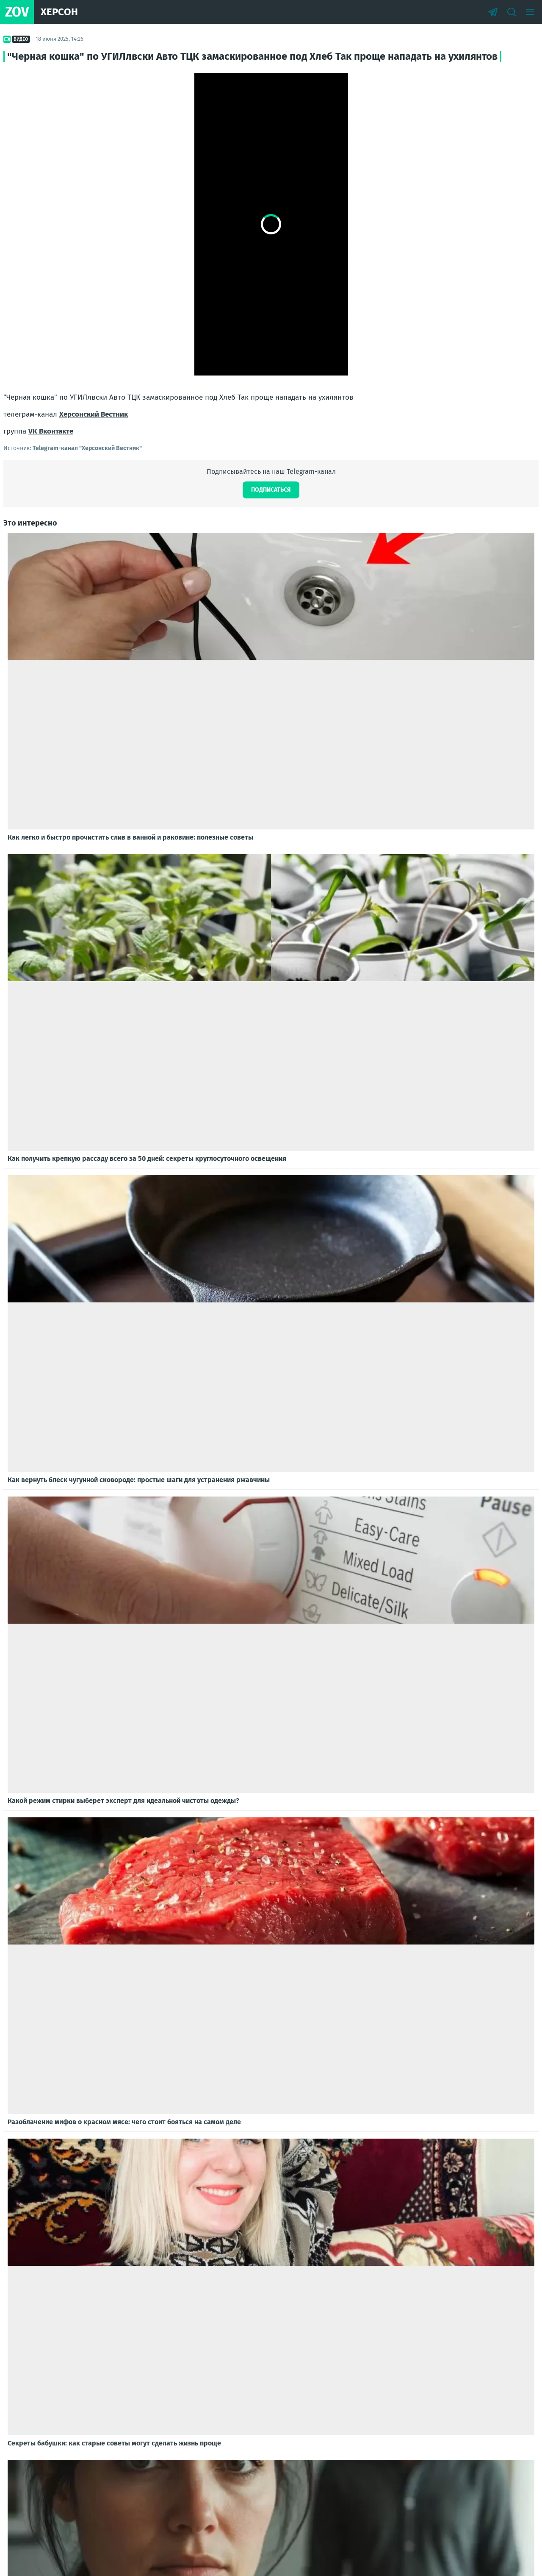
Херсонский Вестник (93, 414)
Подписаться (271, 489)
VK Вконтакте (50, 431)
